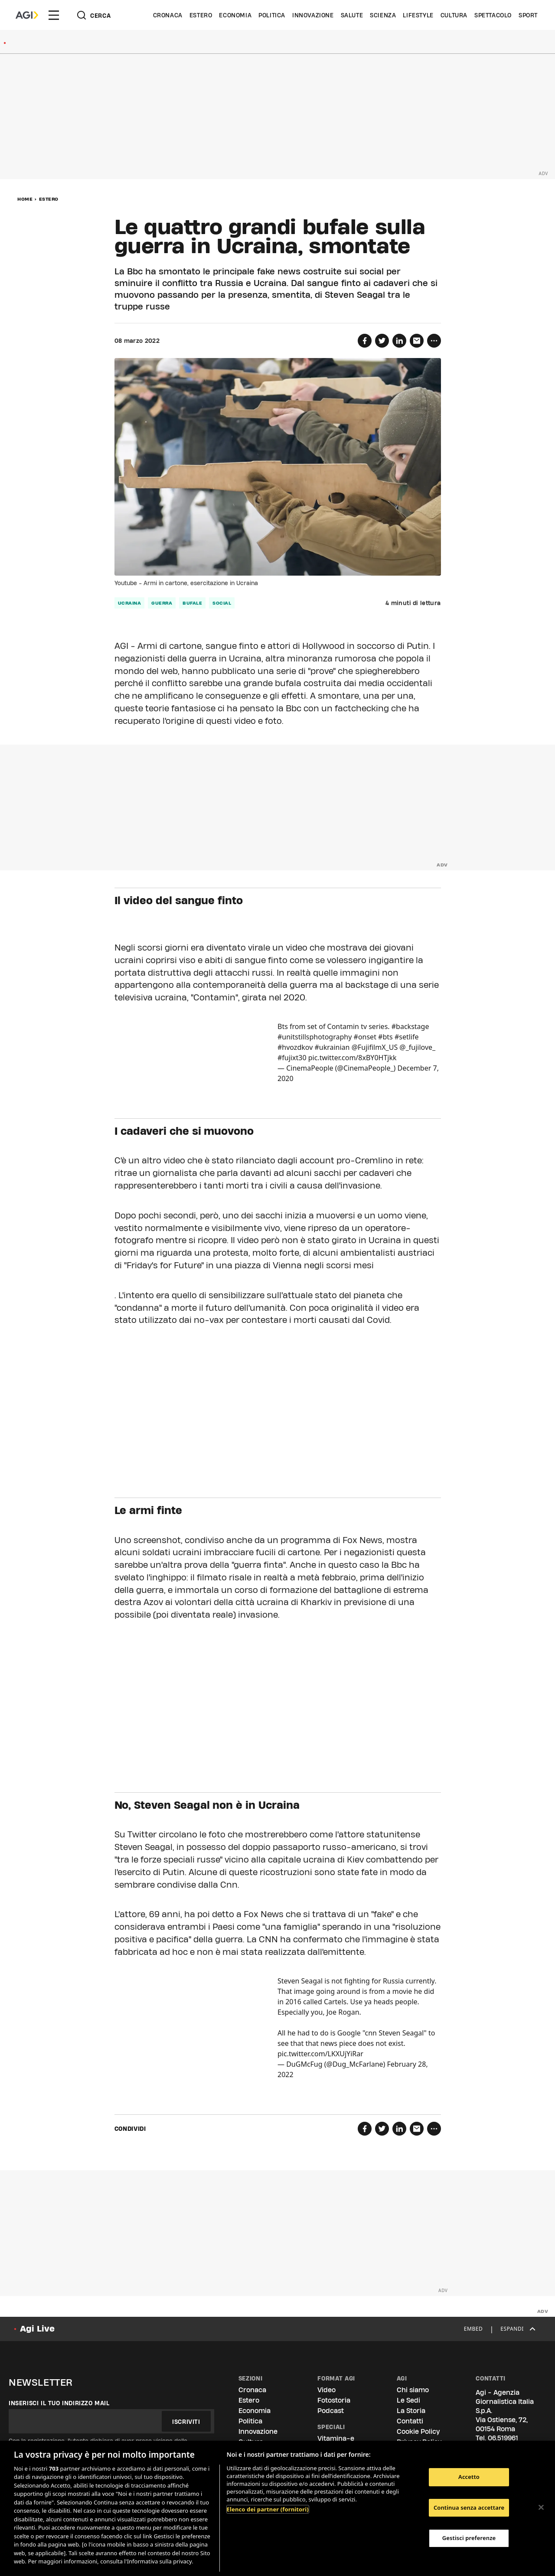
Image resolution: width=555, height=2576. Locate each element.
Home (25, 199)
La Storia (411, 2411)
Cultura (454, 15)
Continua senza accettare (469, 2507)
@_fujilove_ (417, 1047)
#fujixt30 (292, 1057)
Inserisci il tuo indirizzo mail (59, 2403)
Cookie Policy (418, 2431)
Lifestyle (418, 15)
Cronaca (168, 15)
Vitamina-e (335, 2438)
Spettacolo (493, 15)
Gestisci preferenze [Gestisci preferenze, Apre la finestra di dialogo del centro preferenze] (469, 2538)
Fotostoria (333, 2400)
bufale (192, 603)
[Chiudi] (541, 2507)
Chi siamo (413, 2390)
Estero (200, 15)
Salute (352, 15)
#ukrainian (331, 1047)
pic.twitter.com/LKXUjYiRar (320, 2053)
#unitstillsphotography (315, 1037)
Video (326, 2390)
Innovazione (313, 15)
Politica (271, 15)
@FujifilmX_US (375, 1047)
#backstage (410, 1026)
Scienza (383, 15)
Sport (528, 15)
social (221, 603)
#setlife (407, 1037)
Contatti (410, 2421)
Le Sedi (408, 2400)
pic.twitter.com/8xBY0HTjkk (352, 1057)
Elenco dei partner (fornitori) (268, 2509)
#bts (385, 1037)
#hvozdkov (295, 1047)
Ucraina (129, 603)
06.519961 (503, 2438)
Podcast (330, 2411)
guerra (161, 603)
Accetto (469, 2477)
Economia (235, 15)
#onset (365, 1037)
